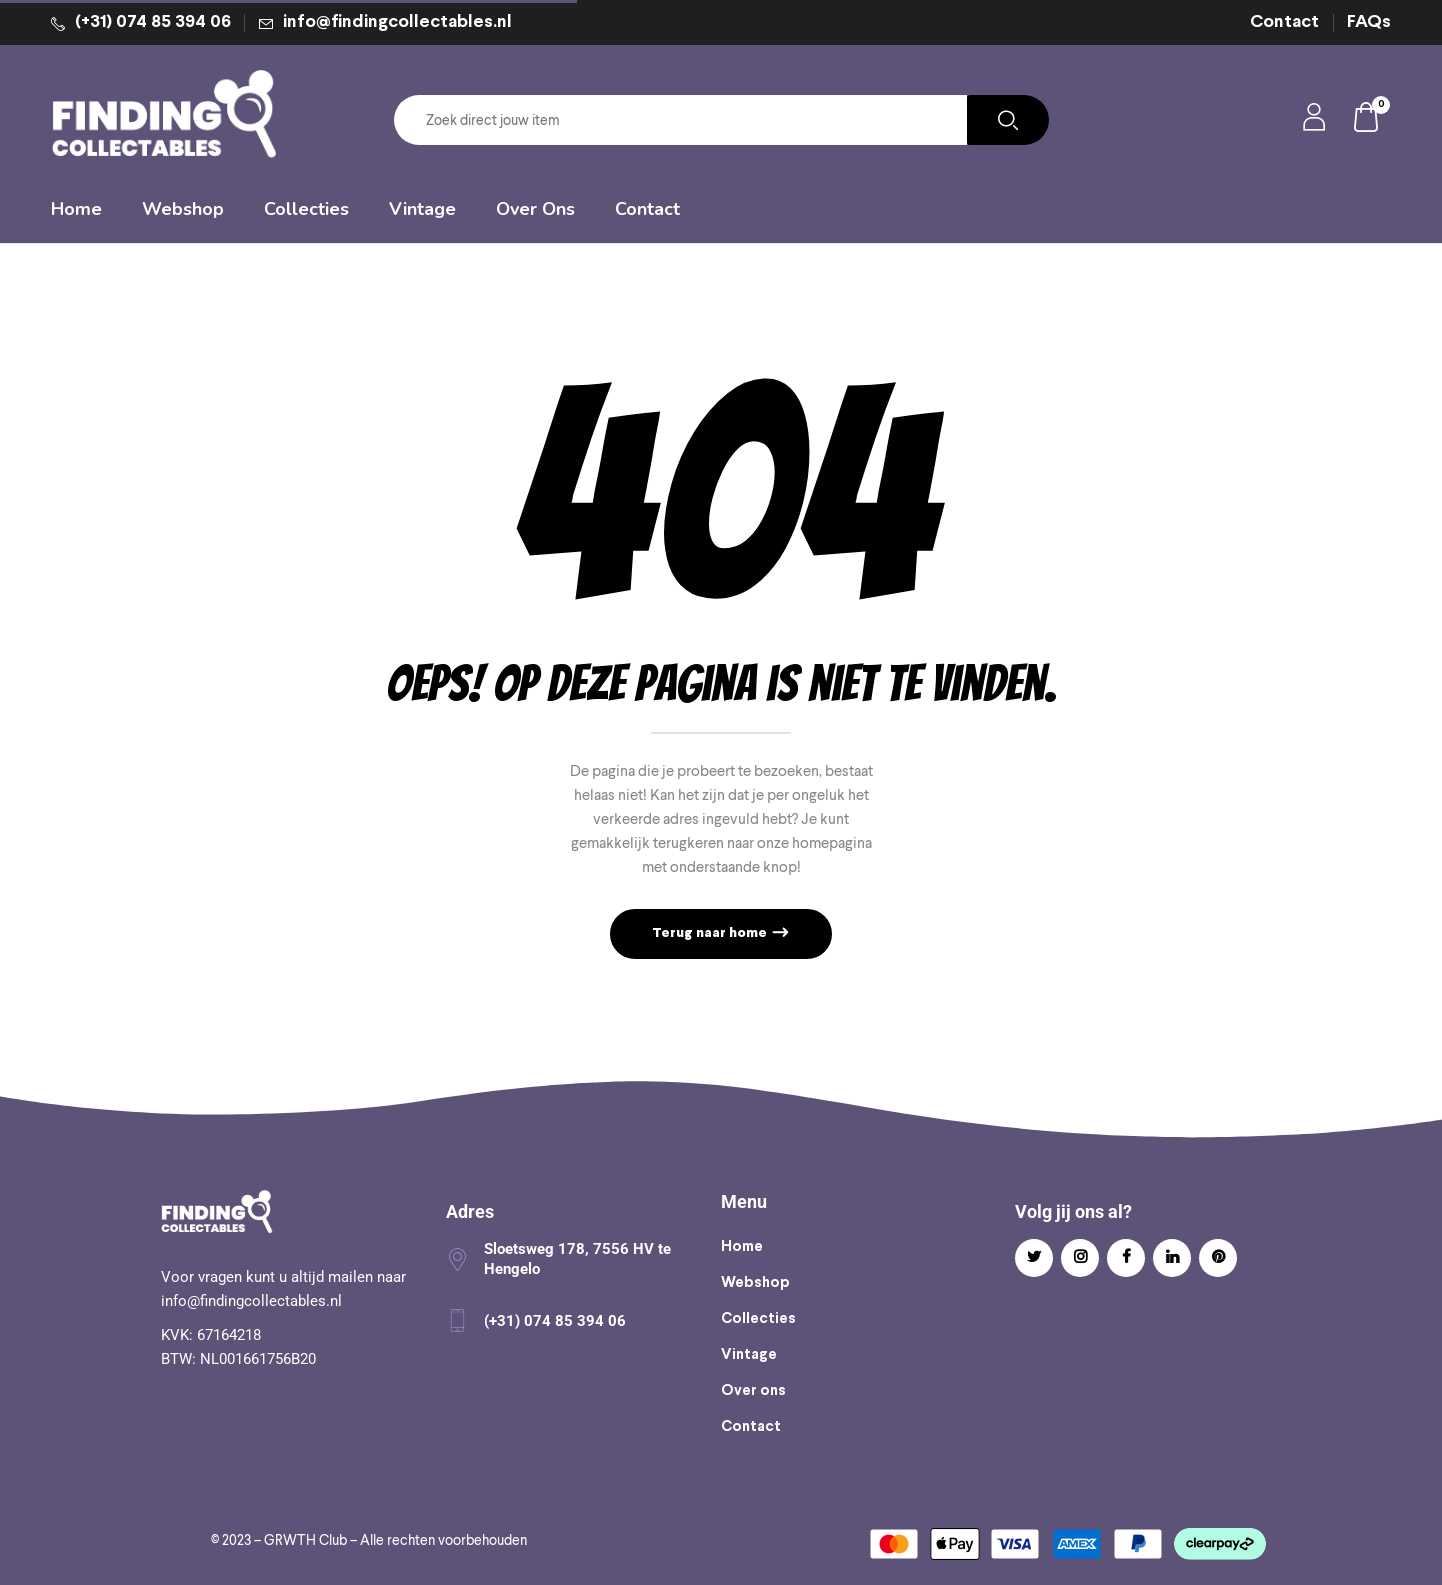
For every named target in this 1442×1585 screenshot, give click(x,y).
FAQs (1369, 22)
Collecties (758, 1319)
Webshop (755, 1283)
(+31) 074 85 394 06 (153, 22)
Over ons (753, 1391)
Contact (1284, 22)
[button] (1367, 120)
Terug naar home (711, 933)
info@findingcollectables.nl (397, 22)
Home (742, 1247)
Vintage (749, 1355)
